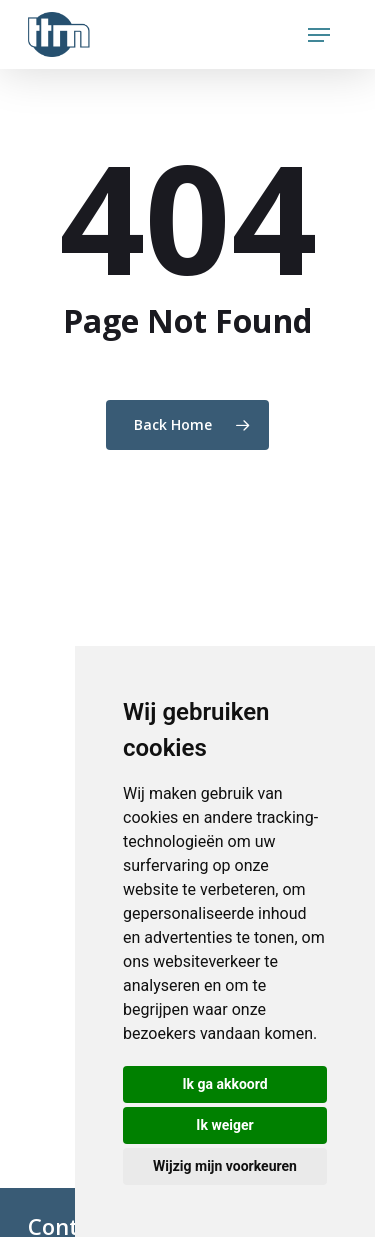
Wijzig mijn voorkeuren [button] (225, 1166)
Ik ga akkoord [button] (224, 1084)
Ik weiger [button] (224, 1125)
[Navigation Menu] (319, 35)
